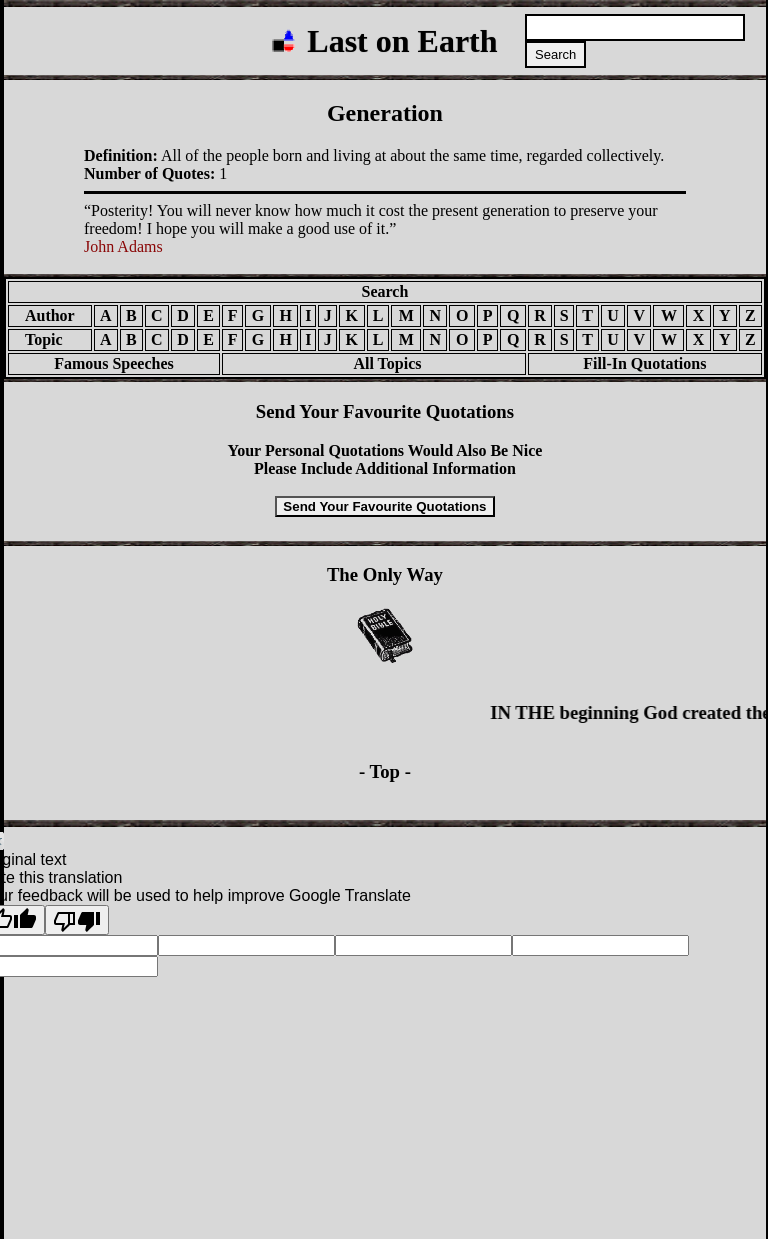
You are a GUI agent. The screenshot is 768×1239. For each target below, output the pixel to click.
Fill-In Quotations (644, 363)
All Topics (373, 363)
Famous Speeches (114, 363)
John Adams (123, 246)
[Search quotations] (635, 27)
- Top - (385, 771)
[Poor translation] (77, 920)
